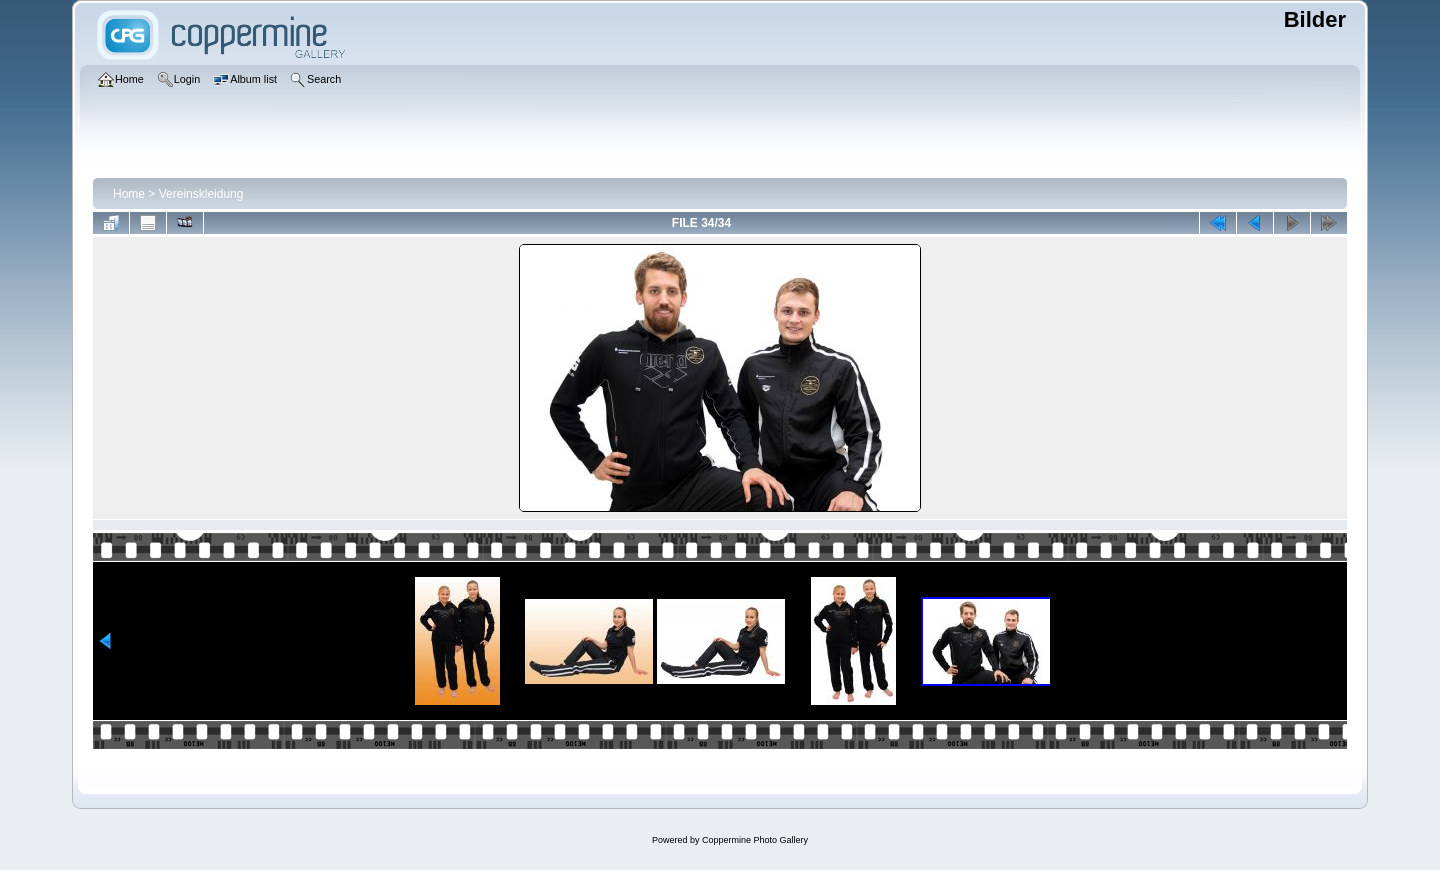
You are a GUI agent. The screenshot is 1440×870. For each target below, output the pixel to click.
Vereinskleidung (201, 194)
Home (129, 194)
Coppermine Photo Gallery (755, 840)
